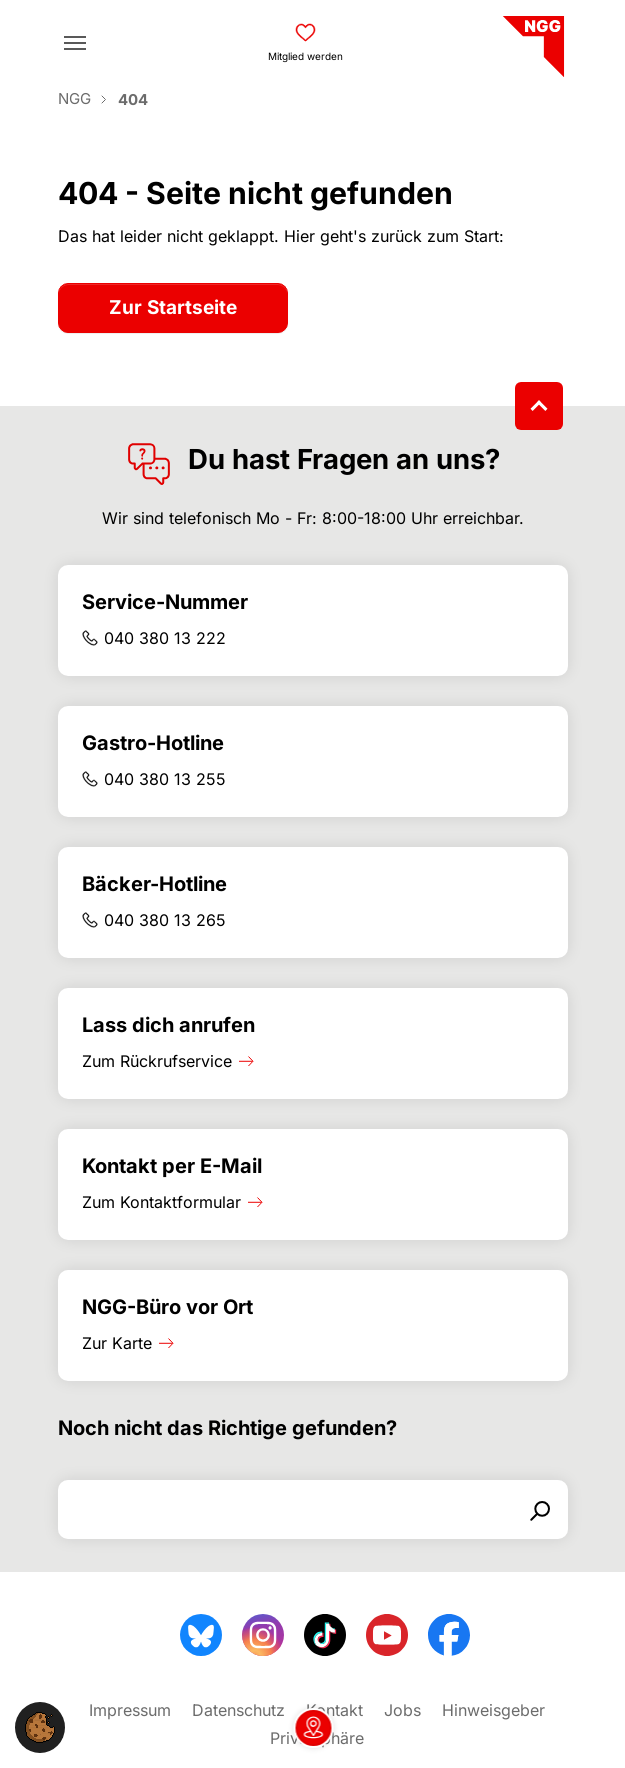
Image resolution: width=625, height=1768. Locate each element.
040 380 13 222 (165, 638)
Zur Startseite (173, 307)
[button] (40, 1726)
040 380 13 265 (165, 920)
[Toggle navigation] (75, 43)
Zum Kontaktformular (161, 1202)
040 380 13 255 (165, 779)
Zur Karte (117, 1343)
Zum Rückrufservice (157, 1061)
